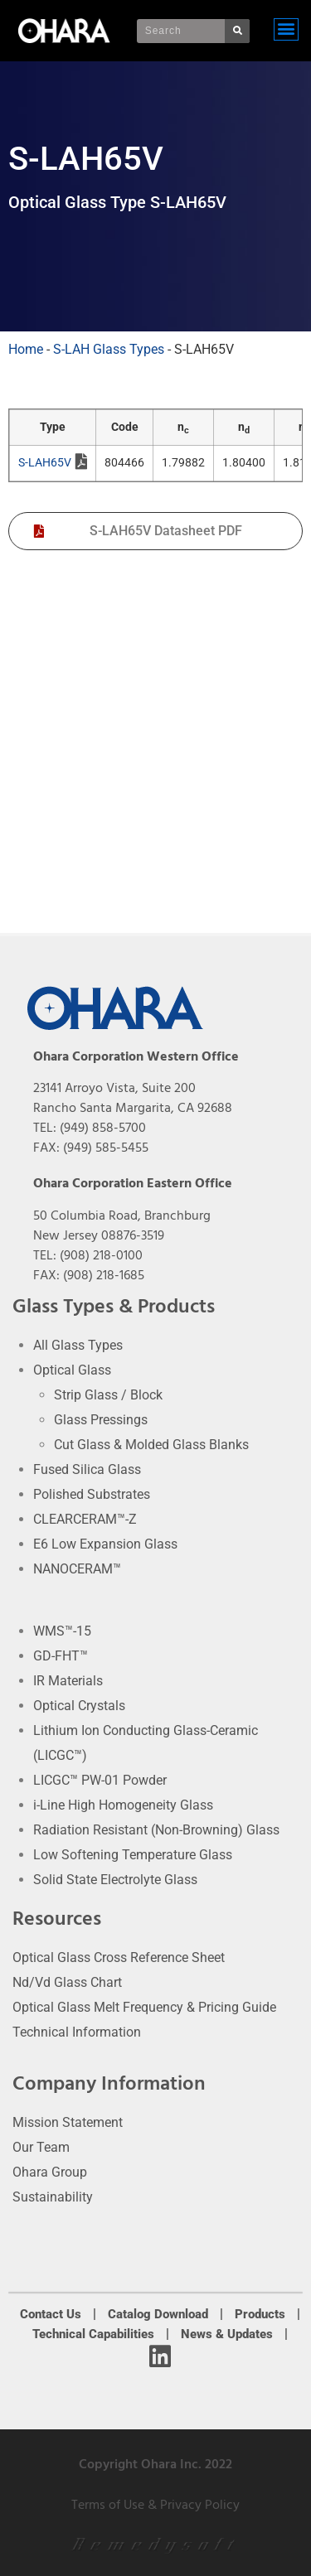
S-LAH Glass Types (108, 349)
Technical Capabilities (93, 2334)
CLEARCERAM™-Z (85, 1519)
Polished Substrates (91, 1494)
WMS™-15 (62, 1631)
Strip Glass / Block (108, 1395)
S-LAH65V (52, 464)
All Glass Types (78, 1345)
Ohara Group (49, 2172)
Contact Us (50, 2314)
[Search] (237, 31)
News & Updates (227, 2334)
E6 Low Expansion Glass (105, 1544)
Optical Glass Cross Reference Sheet (118, 1957)
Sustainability (52, 2197)
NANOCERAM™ (77, 1569)
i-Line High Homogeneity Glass (123, 1805)
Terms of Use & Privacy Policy (155, 2505)
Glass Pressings (101, 1420)
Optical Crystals (79, 1705)
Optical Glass (72, 1370)
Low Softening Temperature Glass (132, 1855)
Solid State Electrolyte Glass (115, 1879)
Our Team (41, 2147)
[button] (286, 29)
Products (260, 2314)
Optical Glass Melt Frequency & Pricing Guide (144, 2007)
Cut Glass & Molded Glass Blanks (151, 1444)
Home (25, 349)
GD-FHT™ (60, 1656)
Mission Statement (67, 2122)
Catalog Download (158, 2314)
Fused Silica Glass (87, 1469)
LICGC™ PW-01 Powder (100, 1780)
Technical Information (76, 2032)
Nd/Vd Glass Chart (67, 1982)
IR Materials (68, 1681)
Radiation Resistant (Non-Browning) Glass (156, 1830)
